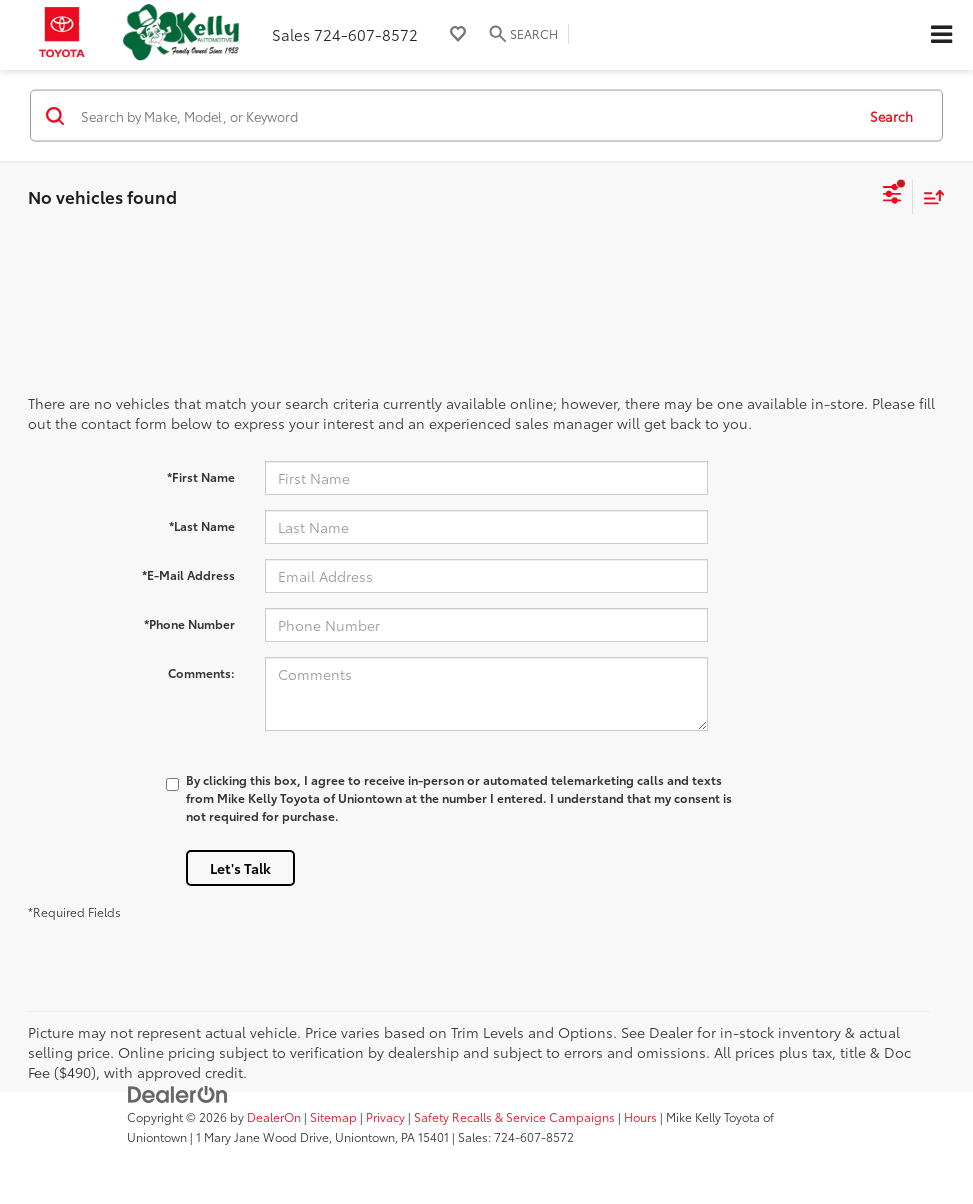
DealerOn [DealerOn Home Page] (274, 1116)
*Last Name (202, 525)
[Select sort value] (929, 196)
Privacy (385, 1116)
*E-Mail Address (188, 574)
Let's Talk (240, 868)
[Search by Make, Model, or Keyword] (465, 116)
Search (891, 115)
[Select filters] (892, 197)
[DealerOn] (178, 1093)
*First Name (201, 476)
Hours (640, 1116)
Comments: (201, 672)
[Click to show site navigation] (941, 35)
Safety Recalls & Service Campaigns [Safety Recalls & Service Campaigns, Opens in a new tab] (514, 1116)
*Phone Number (189, 623)
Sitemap (333, 1116)
